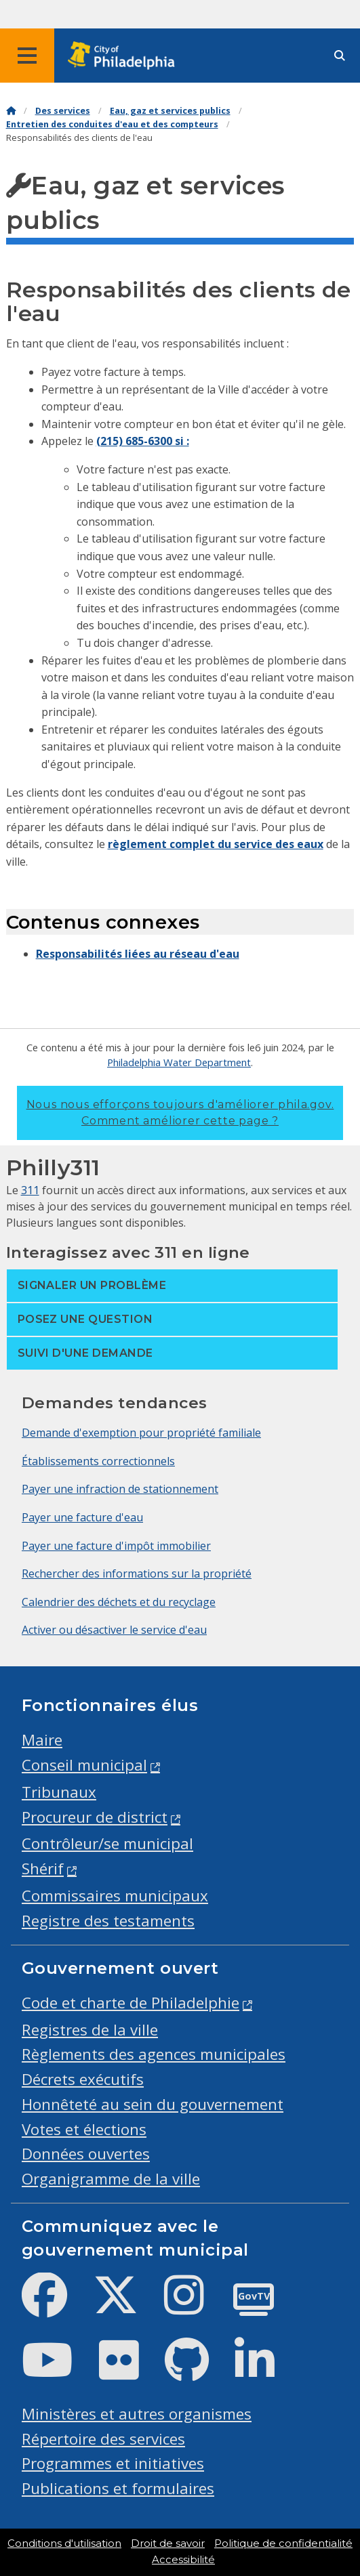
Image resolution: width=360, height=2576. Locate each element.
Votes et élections (84, 2129)
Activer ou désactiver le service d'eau (114, 1629)
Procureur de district (94, 1817)
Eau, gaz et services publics (170, 111)
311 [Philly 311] (30, 1190)
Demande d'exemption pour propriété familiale (141, 1432)
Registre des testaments (108, 1920)
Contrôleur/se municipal (107, 1843)
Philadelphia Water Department (179, 1062)
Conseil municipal (84, 1764)
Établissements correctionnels (98, 1461)
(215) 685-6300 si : (142, 441)
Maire (42, 1739)
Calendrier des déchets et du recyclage (119, 1602)
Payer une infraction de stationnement (120, 1488)
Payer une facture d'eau (82, 1517)
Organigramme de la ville (111, 2178)
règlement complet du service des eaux (215, 844)
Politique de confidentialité (283, 2543)
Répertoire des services (103, 2438)
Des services (62, 111)
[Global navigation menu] (27, 55)
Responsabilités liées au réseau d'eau (137, 953)
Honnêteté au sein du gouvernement (152, 2104)
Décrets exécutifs (83, 2079)
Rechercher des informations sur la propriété (137, 1573)
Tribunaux (59, 1791)
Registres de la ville (90, 2029)
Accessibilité (183, 2560)
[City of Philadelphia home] (125, 55)
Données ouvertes (86, 2153)
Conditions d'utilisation (64, 2543)
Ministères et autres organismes (137, 2413)
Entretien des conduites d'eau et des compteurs (112, 124)
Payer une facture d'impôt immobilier (116, 1545)
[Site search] (339, 56)
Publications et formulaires (118, 2488)
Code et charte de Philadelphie (130, 2002)
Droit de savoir (168, 2543)
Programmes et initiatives (113, 2463)
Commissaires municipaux (115, 1895)
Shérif (43, 1868)
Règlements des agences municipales (153, 2054)
